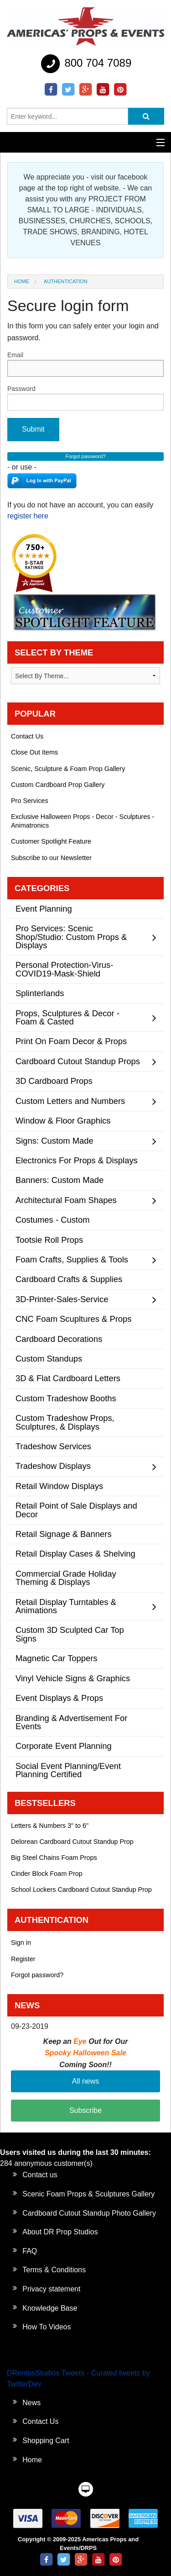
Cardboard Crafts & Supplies (69, 1279)
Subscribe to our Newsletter (51, 857)
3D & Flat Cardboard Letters (68, 1378)
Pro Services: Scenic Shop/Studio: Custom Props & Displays (71, 937)
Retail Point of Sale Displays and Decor (76, 1510)
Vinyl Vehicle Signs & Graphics (73, 1678)
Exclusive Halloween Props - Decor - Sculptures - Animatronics (82, 821)
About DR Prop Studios (60, 2232)
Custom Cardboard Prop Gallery (58, 784)
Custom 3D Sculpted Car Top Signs (70, 1634)
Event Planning (44, 908)
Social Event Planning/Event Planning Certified (68, 1770)
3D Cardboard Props (54, 1081)
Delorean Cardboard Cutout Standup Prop (72, 1841)
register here (27, 516)
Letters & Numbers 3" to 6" (49, 1825)
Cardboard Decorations (59, 1339)
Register (23, 1959)
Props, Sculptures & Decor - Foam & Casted (67, 1017)
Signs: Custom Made (54, 1140)
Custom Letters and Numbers (70, 1101)
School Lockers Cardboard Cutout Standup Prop (81, 1889)
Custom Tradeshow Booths (66, 1398)
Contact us (39, 2175)
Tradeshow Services (53, 1446)
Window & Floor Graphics (63, 1120)
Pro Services (29, 800)
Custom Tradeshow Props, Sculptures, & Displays (65, 1422)
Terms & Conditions (54, 2270)
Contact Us (27, 736)
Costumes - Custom (53, 1220)
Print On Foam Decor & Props (71, 1041)
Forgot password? (37, 1975)
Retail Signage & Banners (64, 1534)
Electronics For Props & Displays (77, 1160)
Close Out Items (34, 752)
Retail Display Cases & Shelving (75, 1553)
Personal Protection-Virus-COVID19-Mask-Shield (64, 969)
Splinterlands (40, 993)
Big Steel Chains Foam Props (54, 1857)
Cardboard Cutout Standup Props (78, 1061)
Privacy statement (51, 2289)
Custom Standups (49, 1358)
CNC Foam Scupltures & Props (74, 1319)
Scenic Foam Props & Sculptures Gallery (88, 2194)
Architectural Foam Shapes (66, 1200)
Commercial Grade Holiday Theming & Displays (66, 1578)
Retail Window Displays (59, 1486)
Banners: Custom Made (60, 1180)
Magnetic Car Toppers (57, 1658)
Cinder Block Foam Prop (47, 1873)
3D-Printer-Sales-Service (62, 1299)
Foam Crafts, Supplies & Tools (72, 1259)
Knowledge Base (49, 2308)
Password (85, 398)
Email (85, 364)
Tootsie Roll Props (49, 1240)
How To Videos (46, 2327)
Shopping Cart (45, 2440)
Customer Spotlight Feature (51, 841)
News (31, 2403)
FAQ (29, 2251)
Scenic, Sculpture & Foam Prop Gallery (68, 768)
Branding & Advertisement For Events (71, 1722)
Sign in (21, 1942)
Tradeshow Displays (53, 1466)
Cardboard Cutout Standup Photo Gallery (89, 2213)
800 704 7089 (85, 64)
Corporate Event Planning (64, 1746)
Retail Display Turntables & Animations (66, 1606)
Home (21, 281)
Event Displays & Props (59, 1698)
